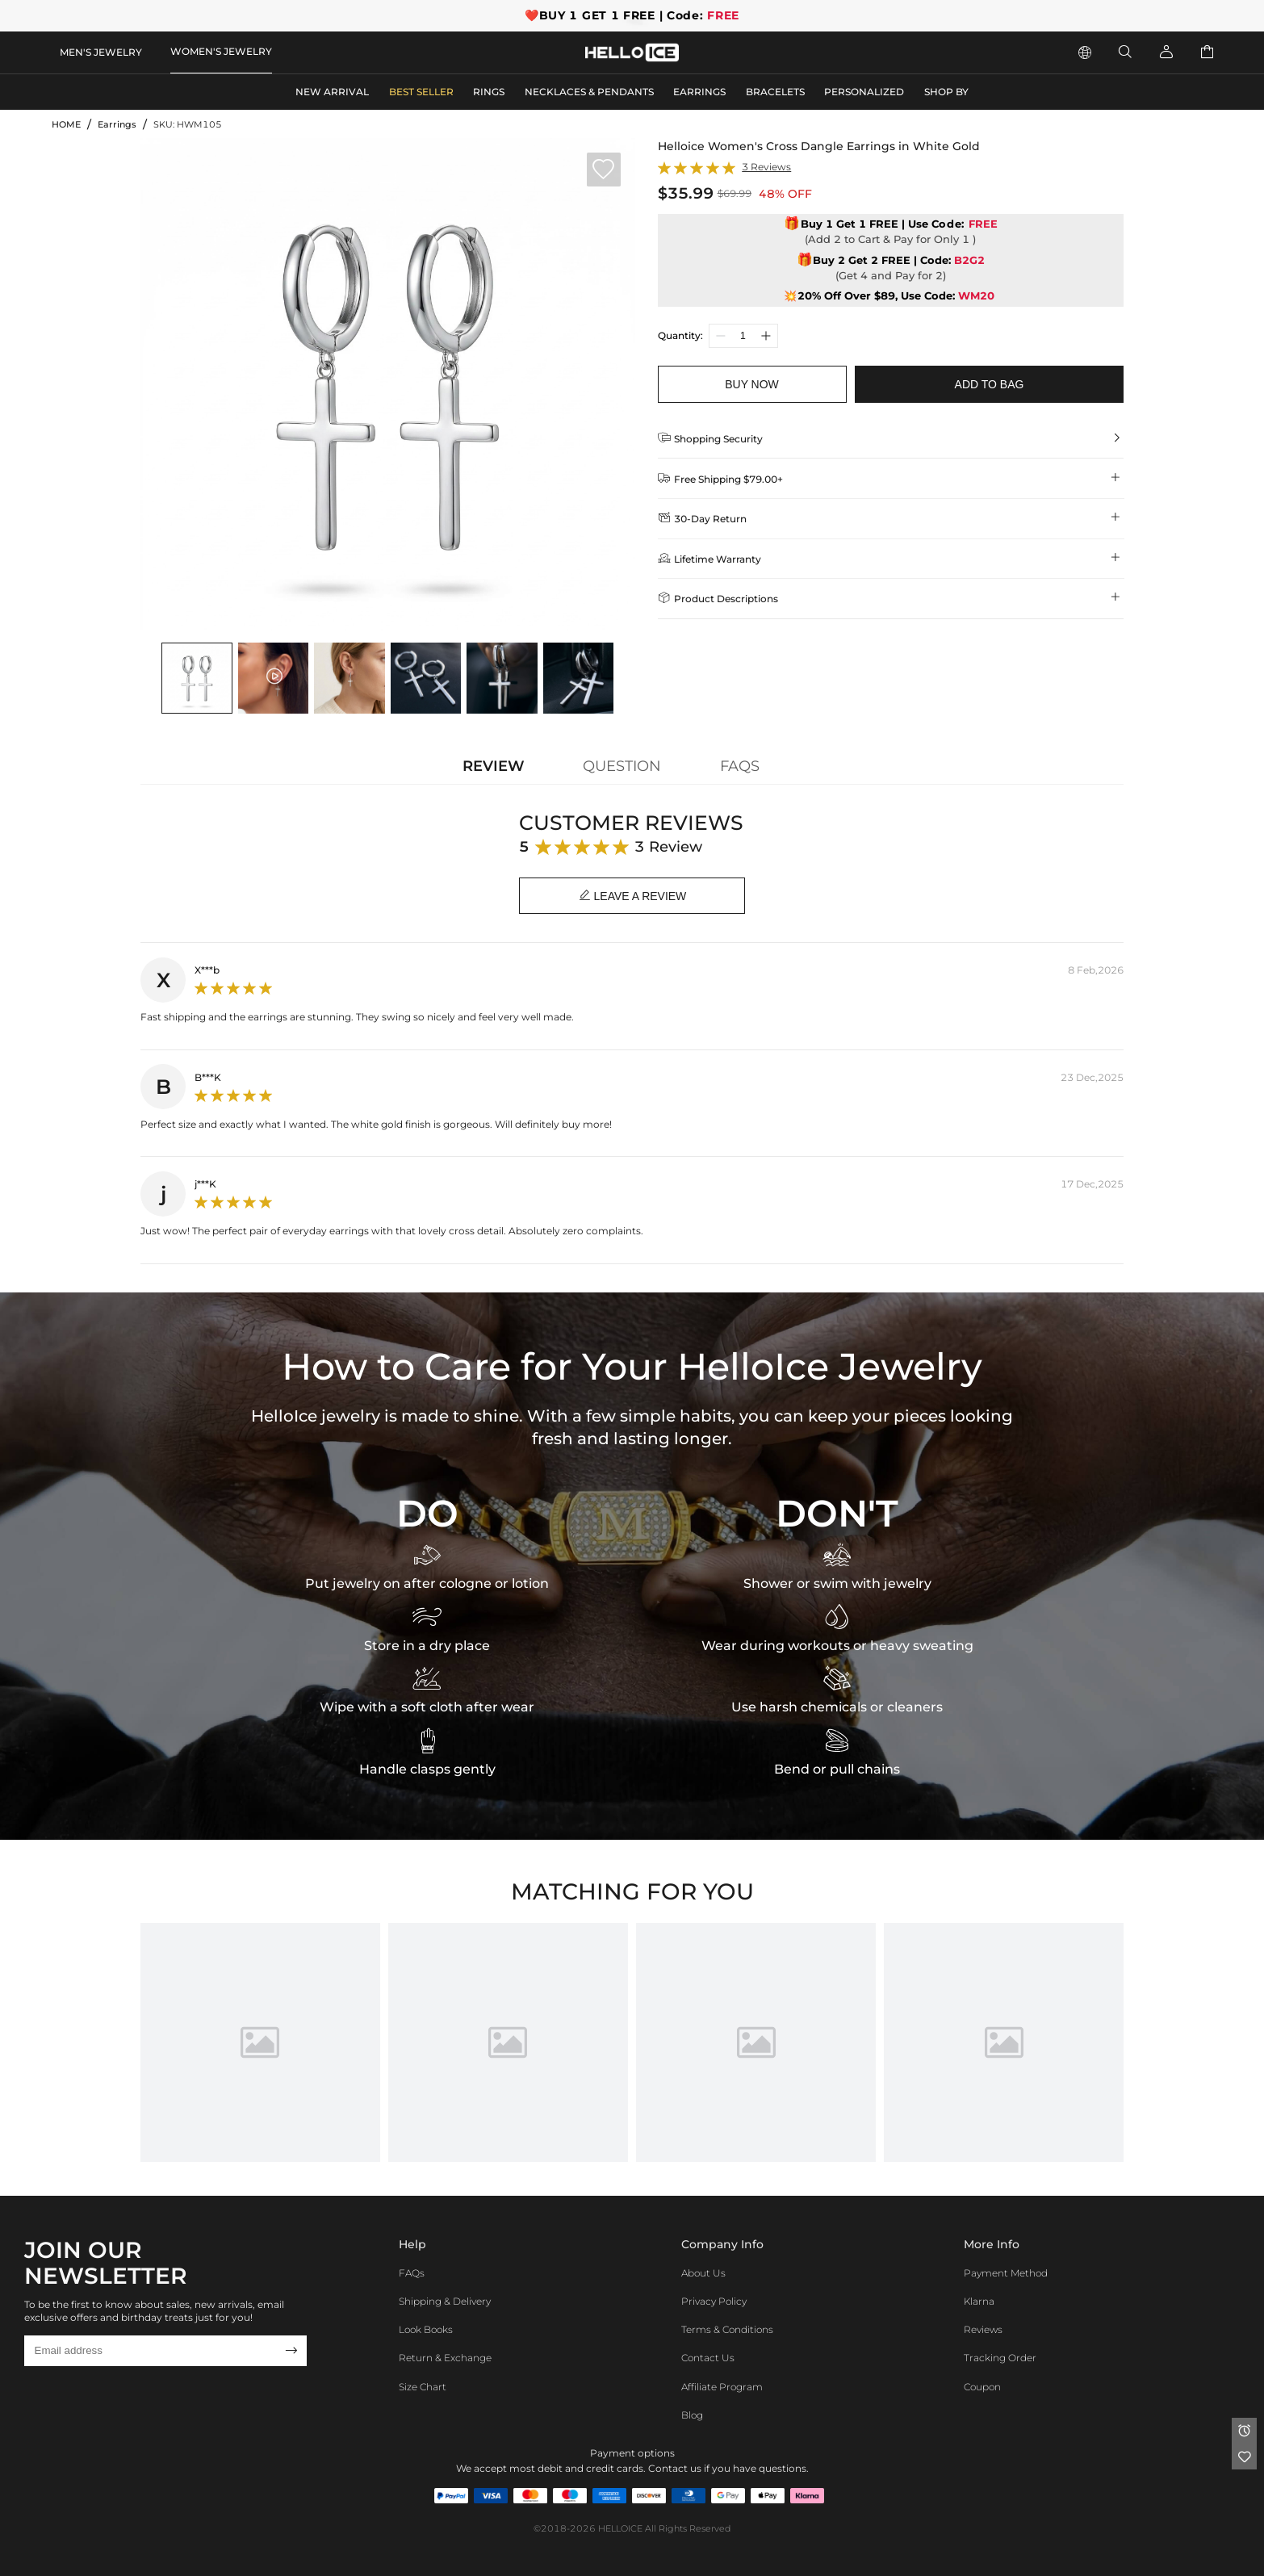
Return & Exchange (445, 2358)
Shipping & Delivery (445, 2301)
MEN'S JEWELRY (101, 52)
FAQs (412, 2273)
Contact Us (708, 2358)
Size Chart (422, 2387)
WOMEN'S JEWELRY (221, 51)
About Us (703, 2273)
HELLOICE (620, 2529)
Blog (692, 2415)
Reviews (983, 2329)
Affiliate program (722, 2387)
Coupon (982, 2387)
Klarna (979, 2301)
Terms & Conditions (727, 2329)
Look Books (426, 2329)
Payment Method (1006, 2273)
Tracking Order (1000, 2358)
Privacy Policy (714, 2301)
